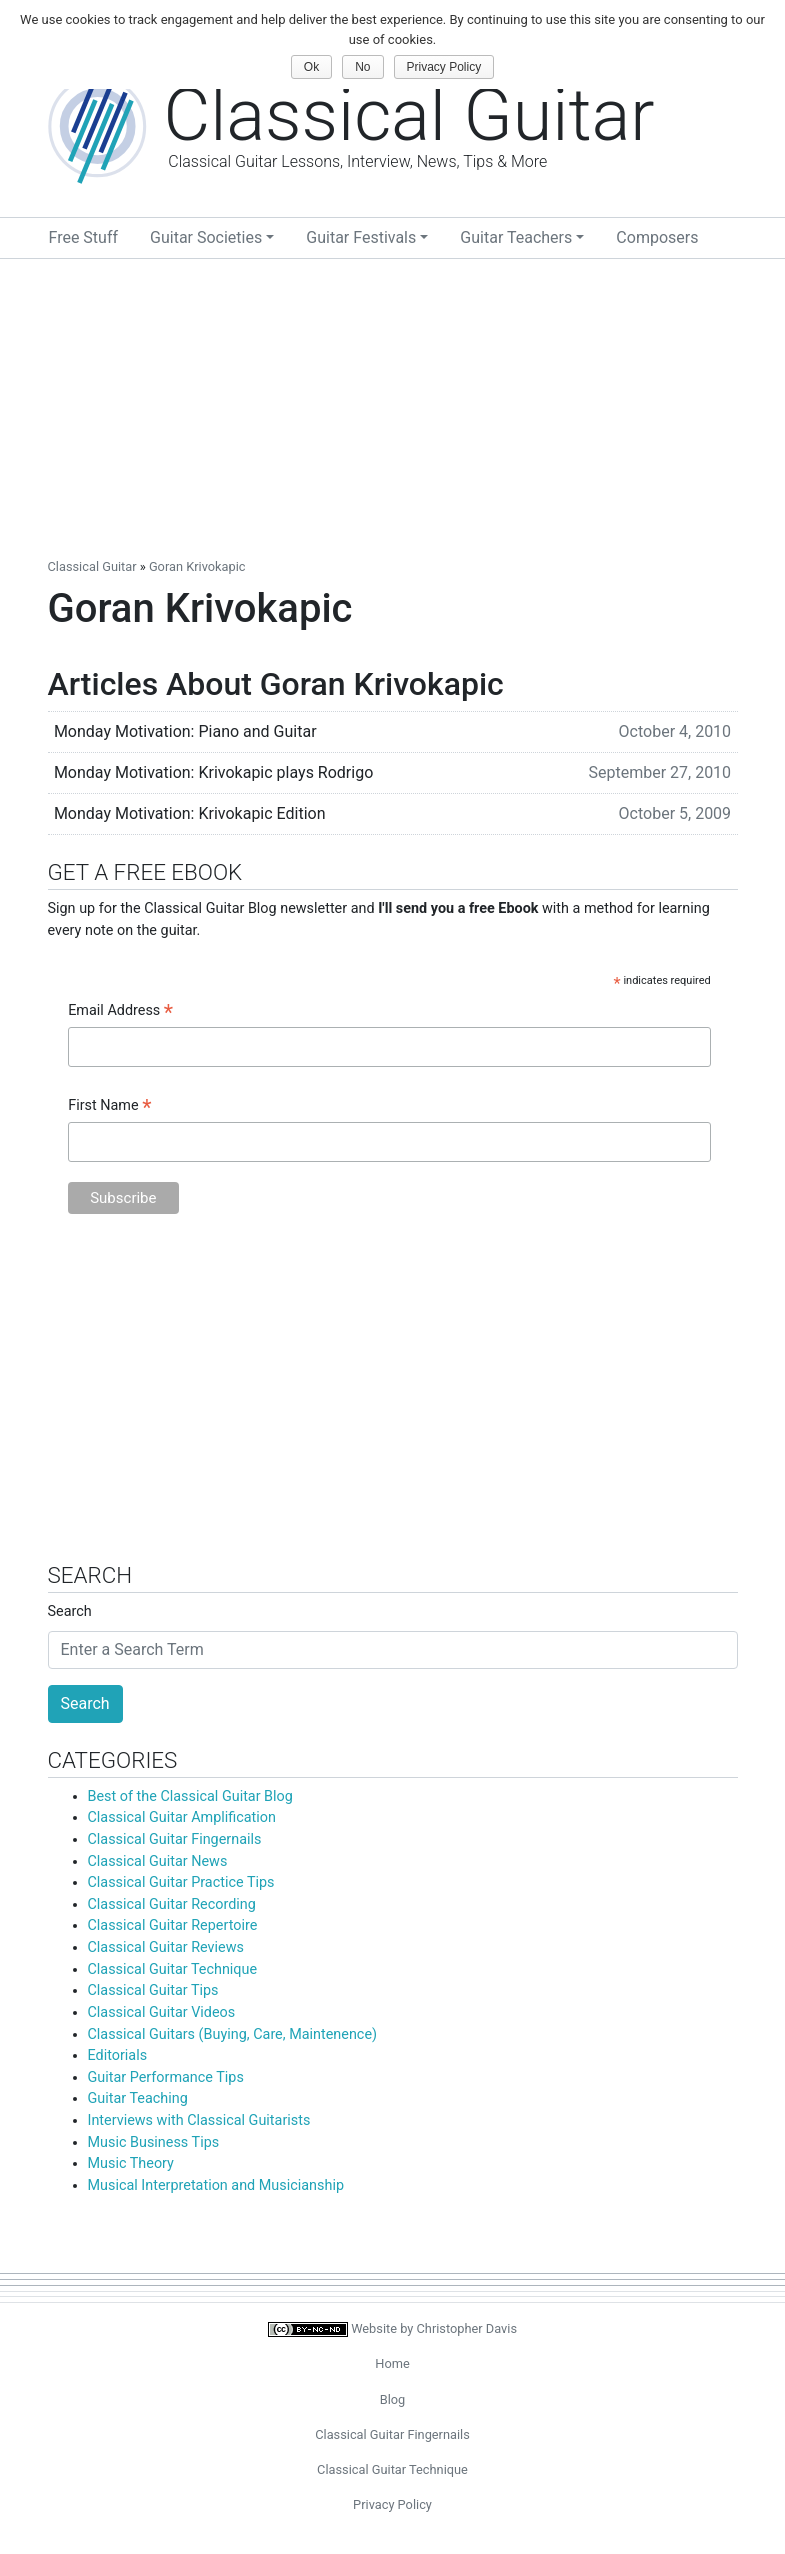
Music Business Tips (154, 2142)
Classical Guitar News (158, 1861)
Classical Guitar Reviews (166, 1947)
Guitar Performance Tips (166, 2077)
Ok (311, 67)
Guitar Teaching (138, 2098)
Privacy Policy (392, 2504)
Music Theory (131, 2163)
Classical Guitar (92, 566)
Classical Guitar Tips (153, 1990)
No (362, 67)
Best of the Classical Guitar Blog (190, 1796)
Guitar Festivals (361, 237)
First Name (109, 1107)
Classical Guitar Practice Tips (181, 1882)
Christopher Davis (467, 2328)
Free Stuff (84, 237)
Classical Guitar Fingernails (175, 1839)
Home (392, 2363)
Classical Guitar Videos (162, 2012)
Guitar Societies (206, 237)
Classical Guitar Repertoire (173, 1925)
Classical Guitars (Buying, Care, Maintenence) (233, 2034)
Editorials (118, 2055)
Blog (393, 2399)
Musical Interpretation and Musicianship (216, 2185)
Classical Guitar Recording (172, 1904)
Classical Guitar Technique (173, 1969)
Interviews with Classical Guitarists (199, 2120)
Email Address (120, 1012)
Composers (657, 237)
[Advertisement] (392, 409)
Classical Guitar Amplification (182, 1817)
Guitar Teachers (516, 237)
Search (70, 1611)
